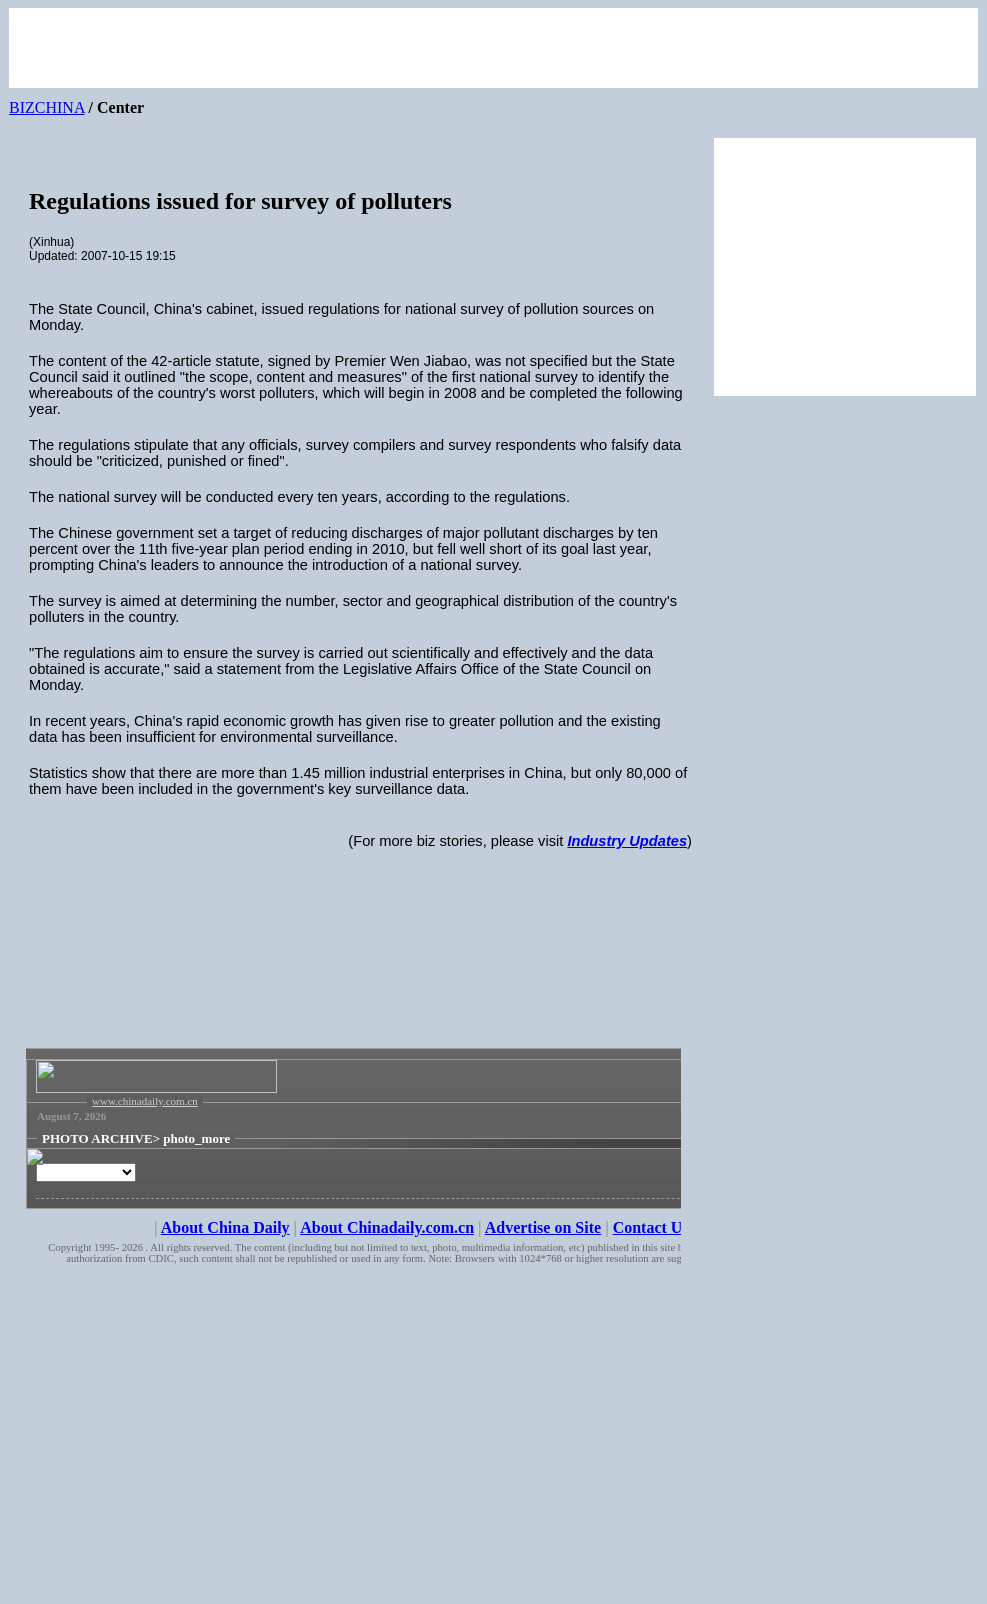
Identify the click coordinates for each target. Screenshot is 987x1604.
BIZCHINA (47, 107)
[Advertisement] (361, 986)
